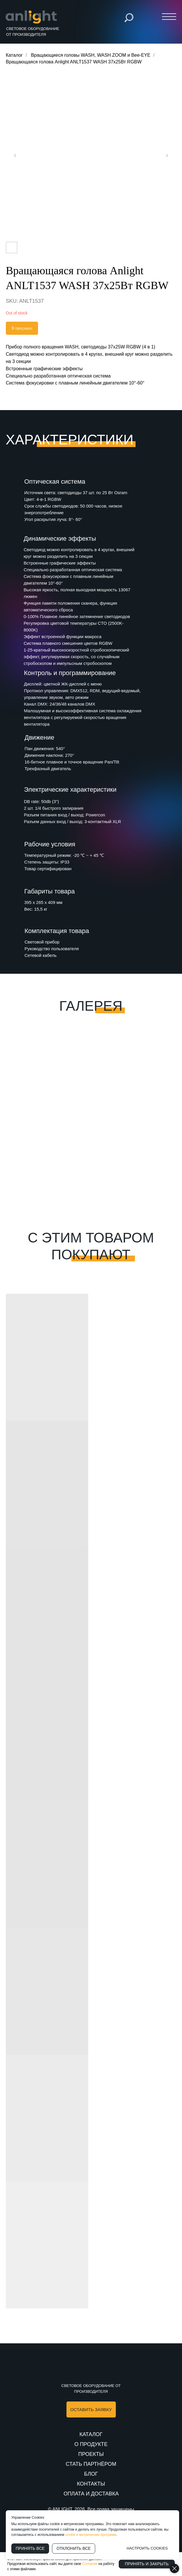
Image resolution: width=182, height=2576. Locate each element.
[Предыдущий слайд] (15, 155)
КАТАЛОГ (91, 2434)
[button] (91, 2409)
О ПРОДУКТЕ (90, 2444)
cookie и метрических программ (90, 2535)
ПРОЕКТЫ (91, 2454)
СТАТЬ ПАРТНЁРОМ (91, 2464)
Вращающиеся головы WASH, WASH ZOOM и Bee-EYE (90, 55)
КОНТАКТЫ (91, 2484)
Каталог (14, 55)
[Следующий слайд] (166, 155)
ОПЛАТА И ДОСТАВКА (91, 2494)
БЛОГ (91, 2474)
